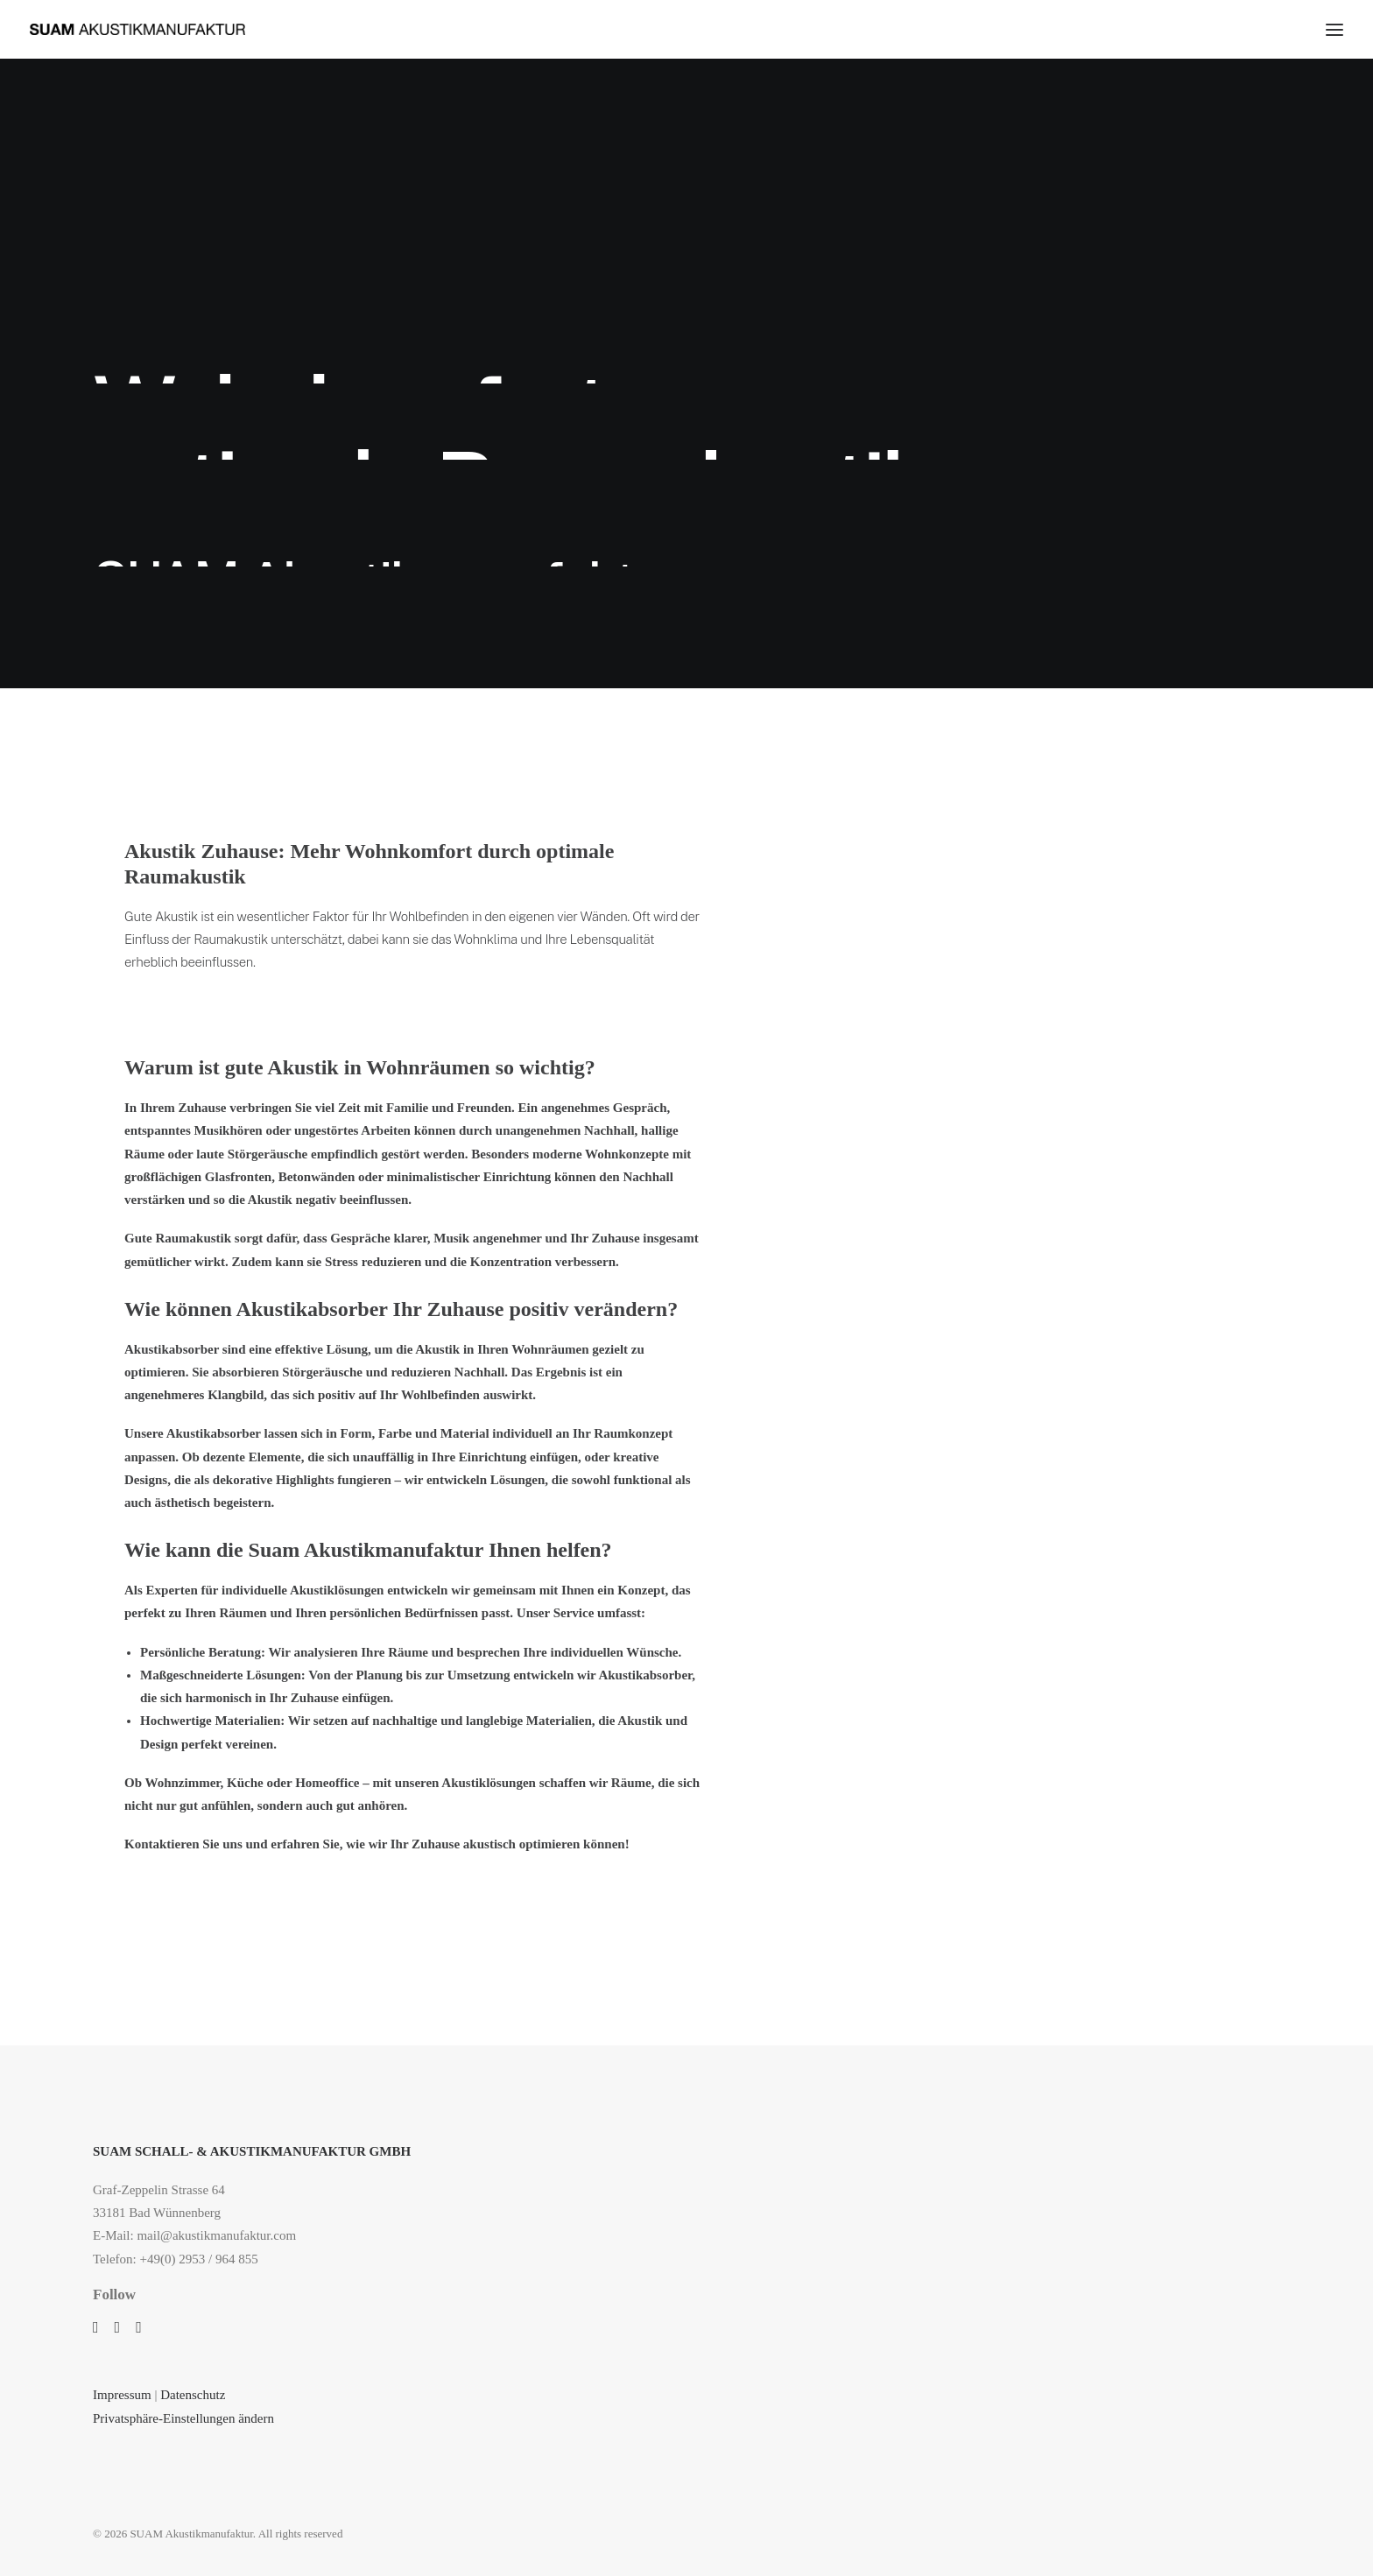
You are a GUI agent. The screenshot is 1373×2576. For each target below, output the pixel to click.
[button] (96, 2328)
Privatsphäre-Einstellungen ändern (183, 2418)
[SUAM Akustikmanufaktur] (137, 29)
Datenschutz (194, 2395)
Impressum (122, 2395)
